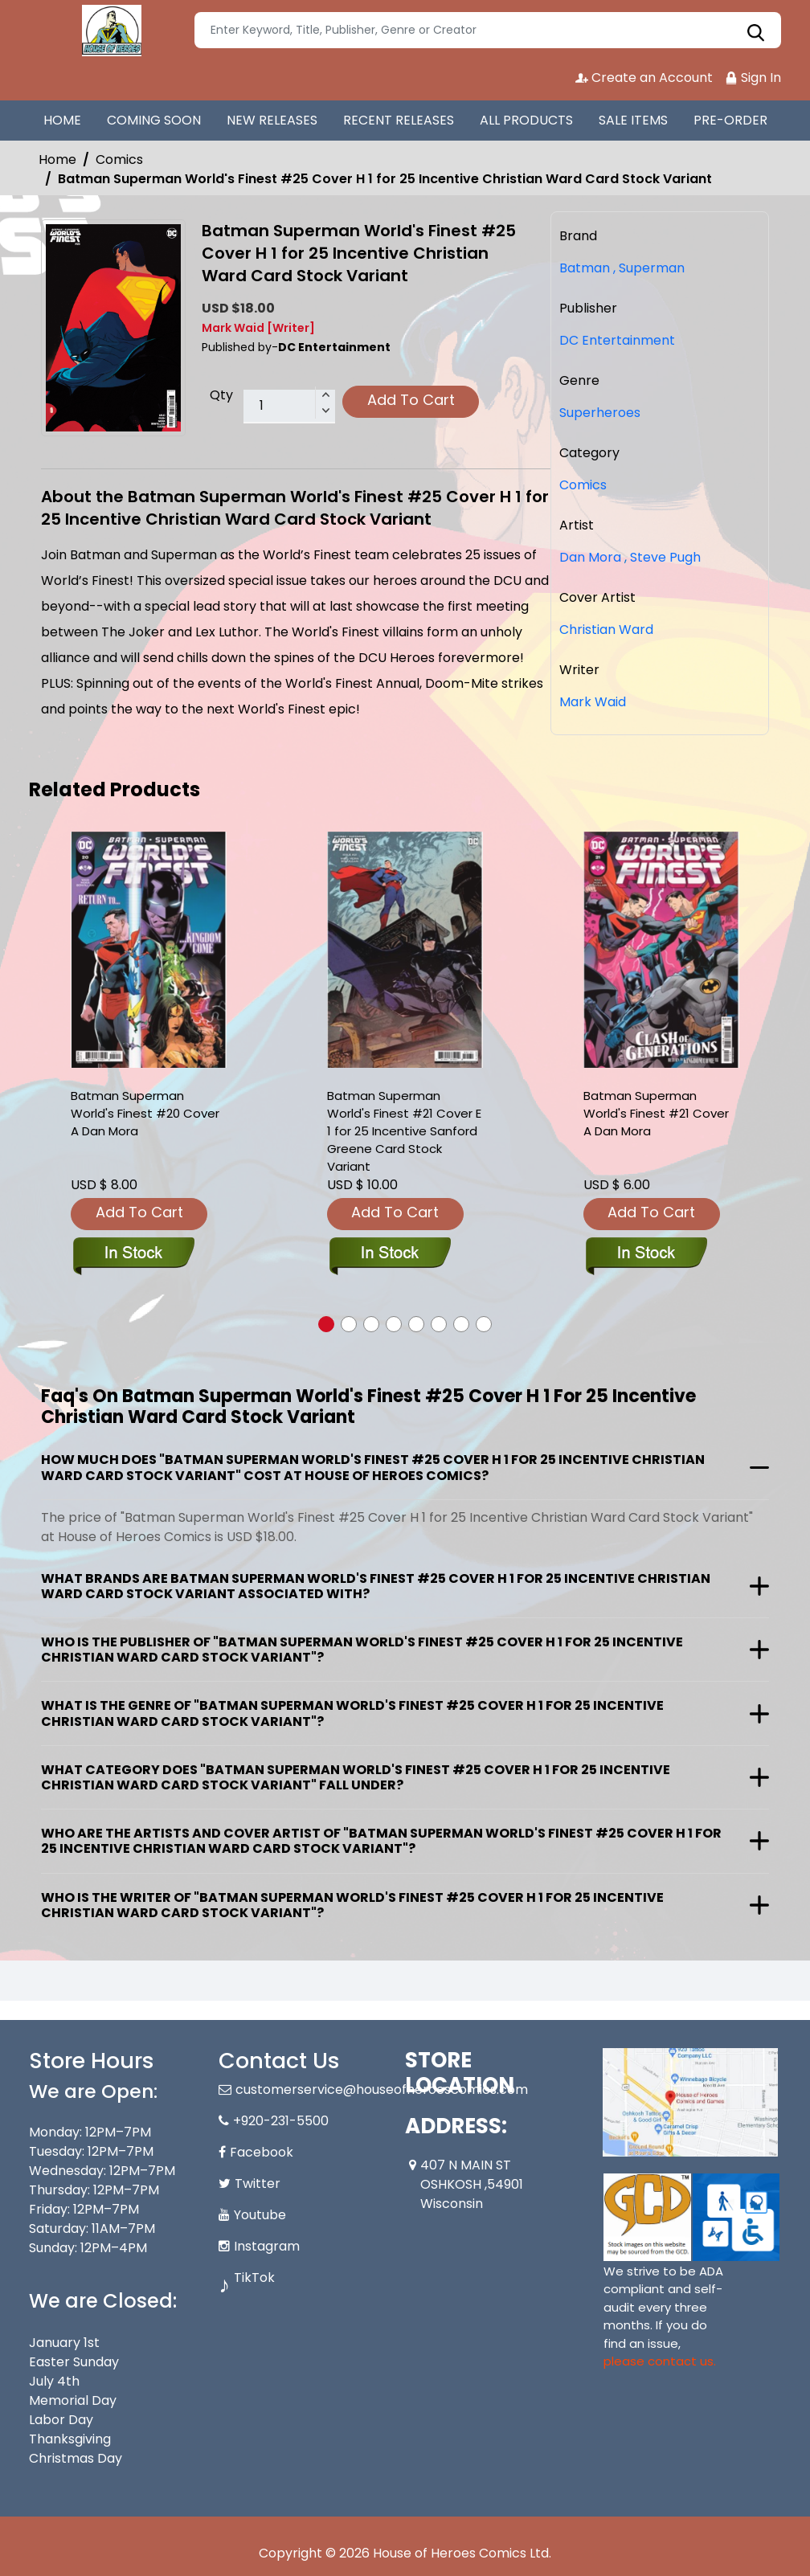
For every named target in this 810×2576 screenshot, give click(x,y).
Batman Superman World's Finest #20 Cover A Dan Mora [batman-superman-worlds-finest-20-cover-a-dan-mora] (145, 1113)
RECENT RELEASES (398, 120)
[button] (326, 1324)
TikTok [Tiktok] (254, 2277)
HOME (62, 120)
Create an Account (644, 77)
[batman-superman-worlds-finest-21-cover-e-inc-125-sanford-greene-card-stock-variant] (405, 950)
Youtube (260, 2215)
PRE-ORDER (730, 120)
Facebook (261, 2152)
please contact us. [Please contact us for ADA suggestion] (659, 2361)
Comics (119, 159)
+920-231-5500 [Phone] (281, 2121)
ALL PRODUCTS (526, 120)
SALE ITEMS (633, 120)
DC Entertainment (617, 340)
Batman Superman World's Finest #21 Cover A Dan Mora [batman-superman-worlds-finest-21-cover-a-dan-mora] (656, 1113)
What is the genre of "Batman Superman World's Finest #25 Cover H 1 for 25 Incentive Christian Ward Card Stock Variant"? (352, 1713)
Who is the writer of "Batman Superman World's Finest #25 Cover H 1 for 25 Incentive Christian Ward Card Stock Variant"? (352, 1905)
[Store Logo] (109, 30)
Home (57, 159)
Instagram (267, 2246)
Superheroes (599, 412)
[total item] (289, 406)
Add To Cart (411, 400)
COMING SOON (154, 120)
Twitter (257, 2183)
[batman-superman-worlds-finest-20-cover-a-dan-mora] (149, 950)
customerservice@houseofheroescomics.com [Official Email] (381, 2089)
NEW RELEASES (272, 120)
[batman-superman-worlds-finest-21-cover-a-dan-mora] (661, 950)
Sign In (753, 77)
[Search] (487, 30)
